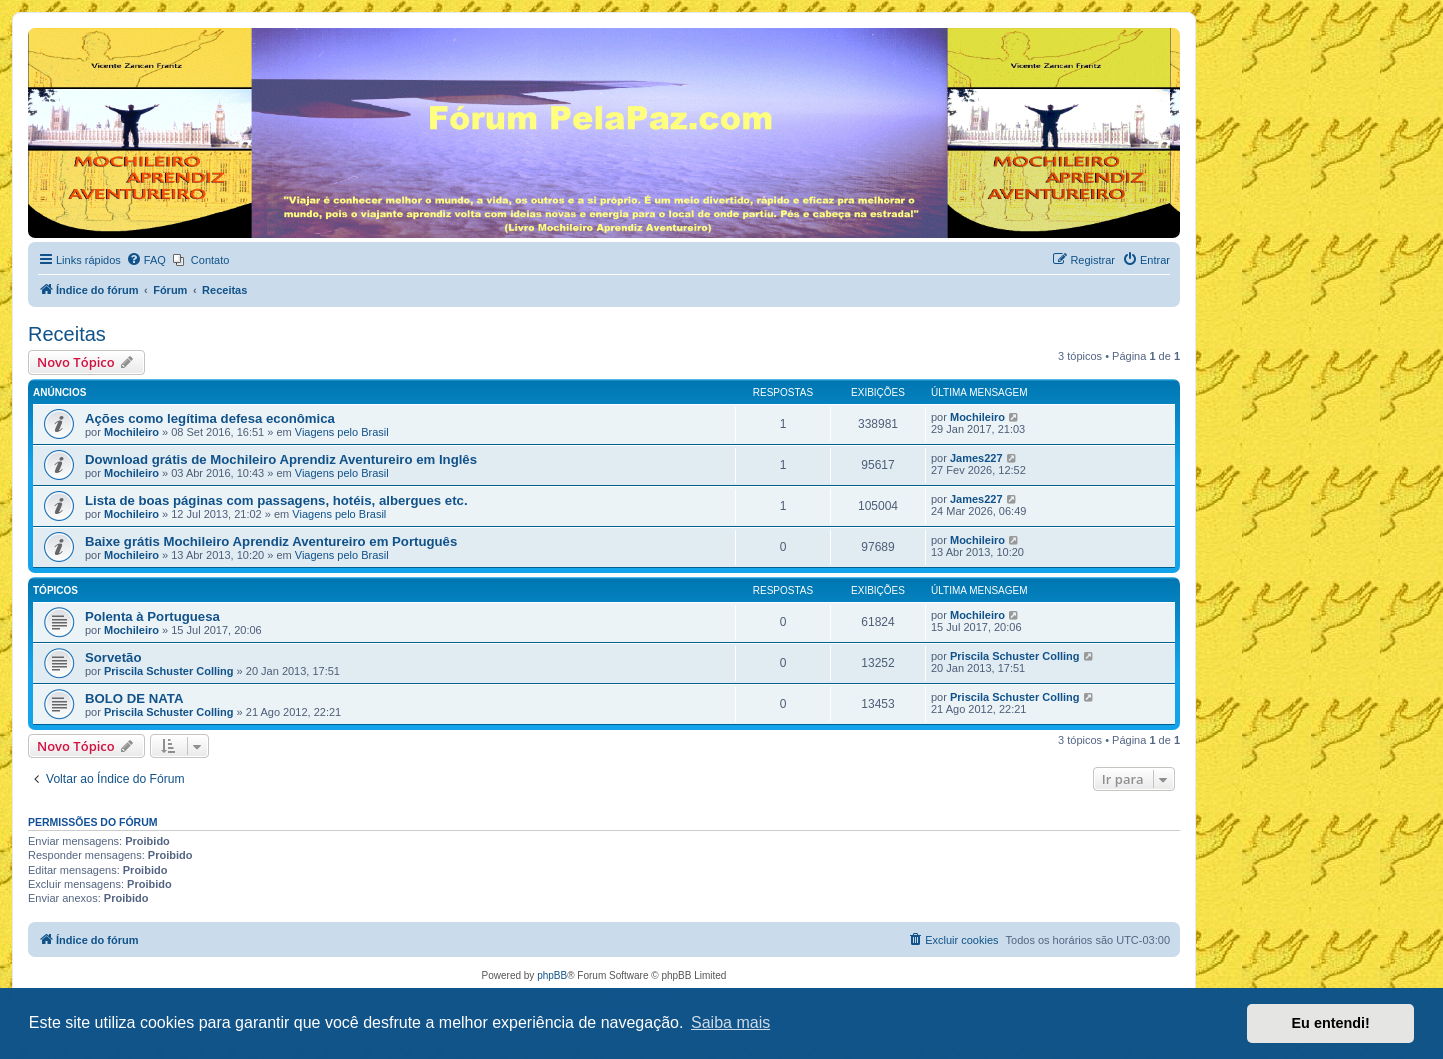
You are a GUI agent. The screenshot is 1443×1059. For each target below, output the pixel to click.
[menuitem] (146, 260)
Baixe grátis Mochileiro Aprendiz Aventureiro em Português (271, 541)
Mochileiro (131, 432)
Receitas (67, 334)
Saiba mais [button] (730, 1022)
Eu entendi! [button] (1331, 1023)
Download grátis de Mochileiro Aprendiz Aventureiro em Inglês (281, 459)
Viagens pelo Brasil (342, 432)
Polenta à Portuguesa (152, 616)
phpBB (552, 975)
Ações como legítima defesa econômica (210, 418)
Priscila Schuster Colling (169, 671)
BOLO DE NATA (134, 698)
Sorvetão (113, 657)
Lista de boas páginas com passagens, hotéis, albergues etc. (276, 500)
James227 (976, 458)
